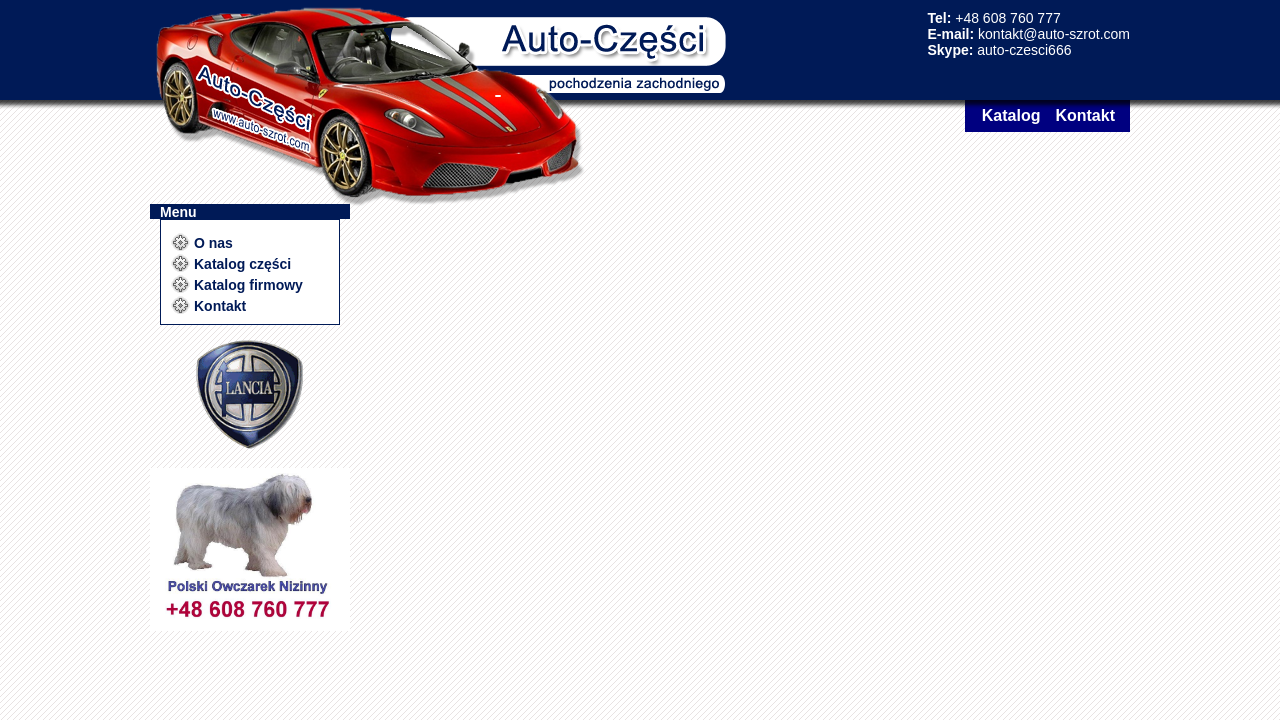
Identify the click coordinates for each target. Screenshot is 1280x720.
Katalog (1011, 115)
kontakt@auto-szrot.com (1054, 34)
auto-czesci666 (1024, 50)
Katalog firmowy (248, 285)
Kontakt (1085, 115)
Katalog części (242, 264)
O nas (213, 243)
